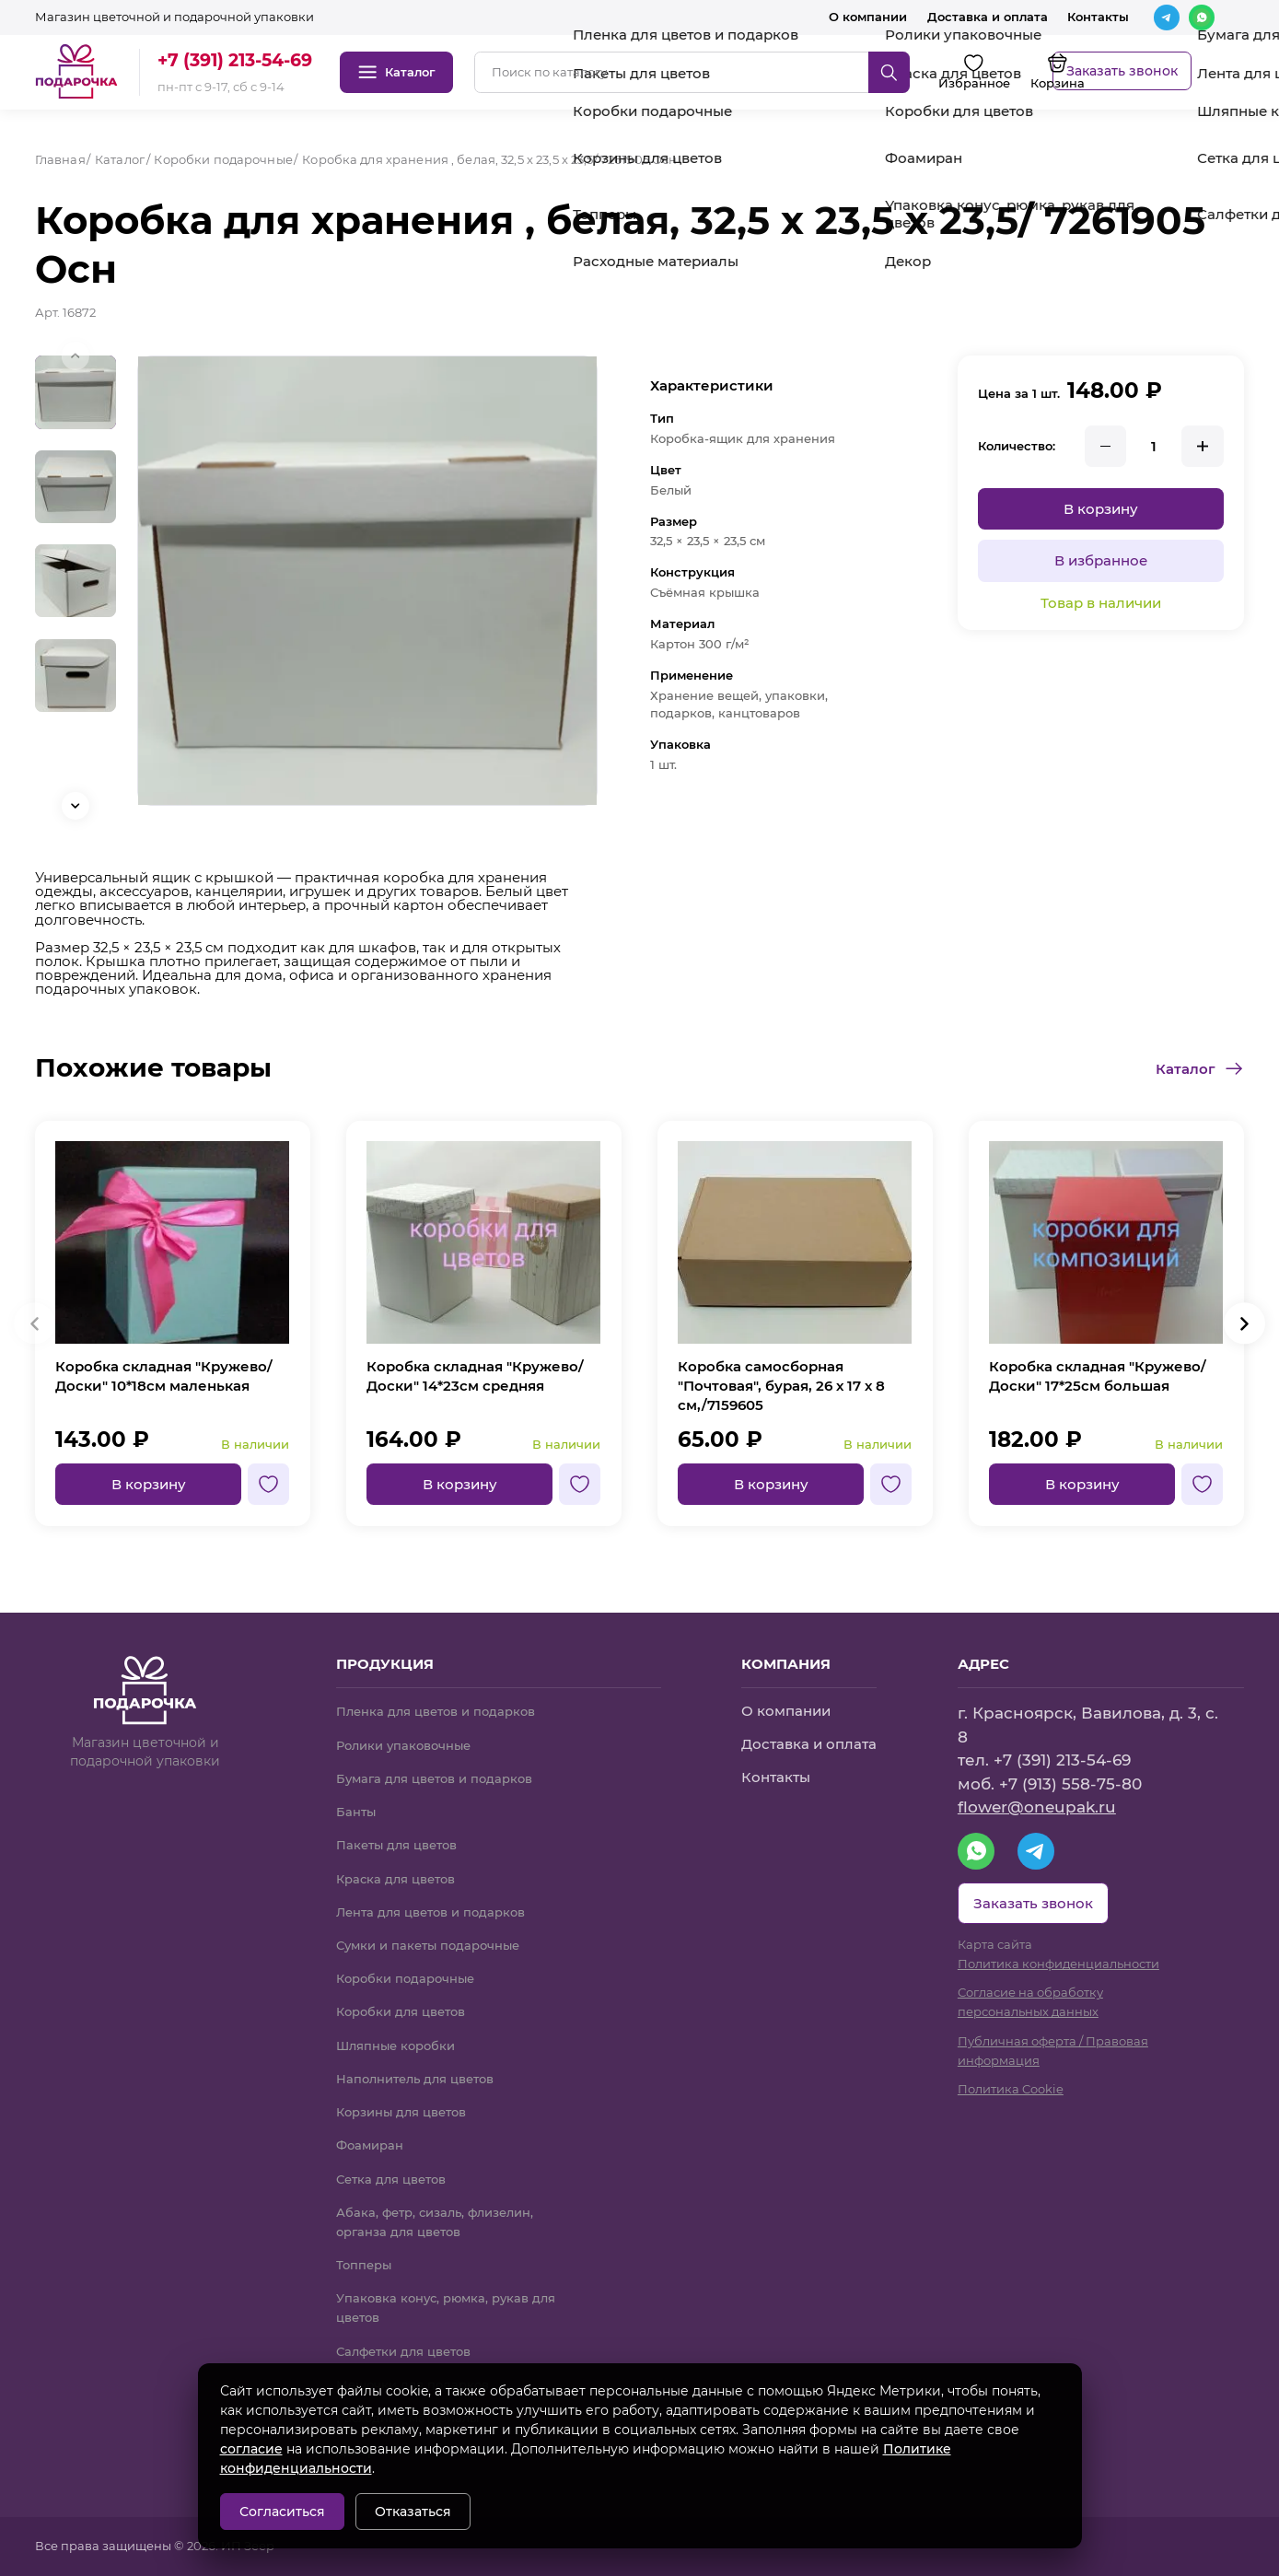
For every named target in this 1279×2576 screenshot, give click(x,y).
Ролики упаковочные (403, 1745)
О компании (868, 16)
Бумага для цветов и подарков (434, 1778)
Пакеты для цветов (396, 1844)
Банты (356, 1811)
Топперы (363, 2264)
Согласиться (282, 2511)
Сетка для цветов (391, 2179)
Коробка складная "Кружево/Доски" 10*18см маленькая (164, 1376)
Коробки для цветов (400, 2011)
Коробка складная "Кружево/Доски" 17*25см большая (1097, 1376)
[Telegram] (1167, 17)
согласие (251, 2449)
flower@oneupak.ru (1037, 1807)
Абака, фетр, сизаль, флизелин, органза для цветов (434, 2222)
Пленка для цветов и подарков (435, 1711)
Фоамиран (369, 2145)
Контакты (1098, 16)
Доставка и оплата (987, 16)
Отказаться (413, 2511)
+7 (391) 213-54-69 (234, 60)
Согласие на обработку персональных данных (1030, 2002)
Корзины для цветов (401, 2111)
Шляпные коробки (395, 2045)
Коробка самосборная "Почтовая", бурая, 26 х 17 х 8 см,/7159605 (781, 1385)
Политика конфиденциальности (1058, 1963)
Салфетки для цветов (403, 2351)
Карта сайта (995, 1944)
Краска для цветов (395, 1878)
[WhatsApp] (1202, 17)
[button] (75, 806)
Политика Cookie (1011, 2088)
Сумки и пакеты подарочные (427, 1945)
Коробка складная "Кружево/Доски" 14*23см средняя (475, 1376)
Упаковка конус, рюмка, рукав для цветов (445, 2307)
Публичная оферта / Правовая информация (1053, 2051)
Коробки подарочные (405, 1978)
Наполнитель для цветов (415, 2078)
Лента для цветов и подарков (430, 1912)
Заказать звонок (1122, 71)
